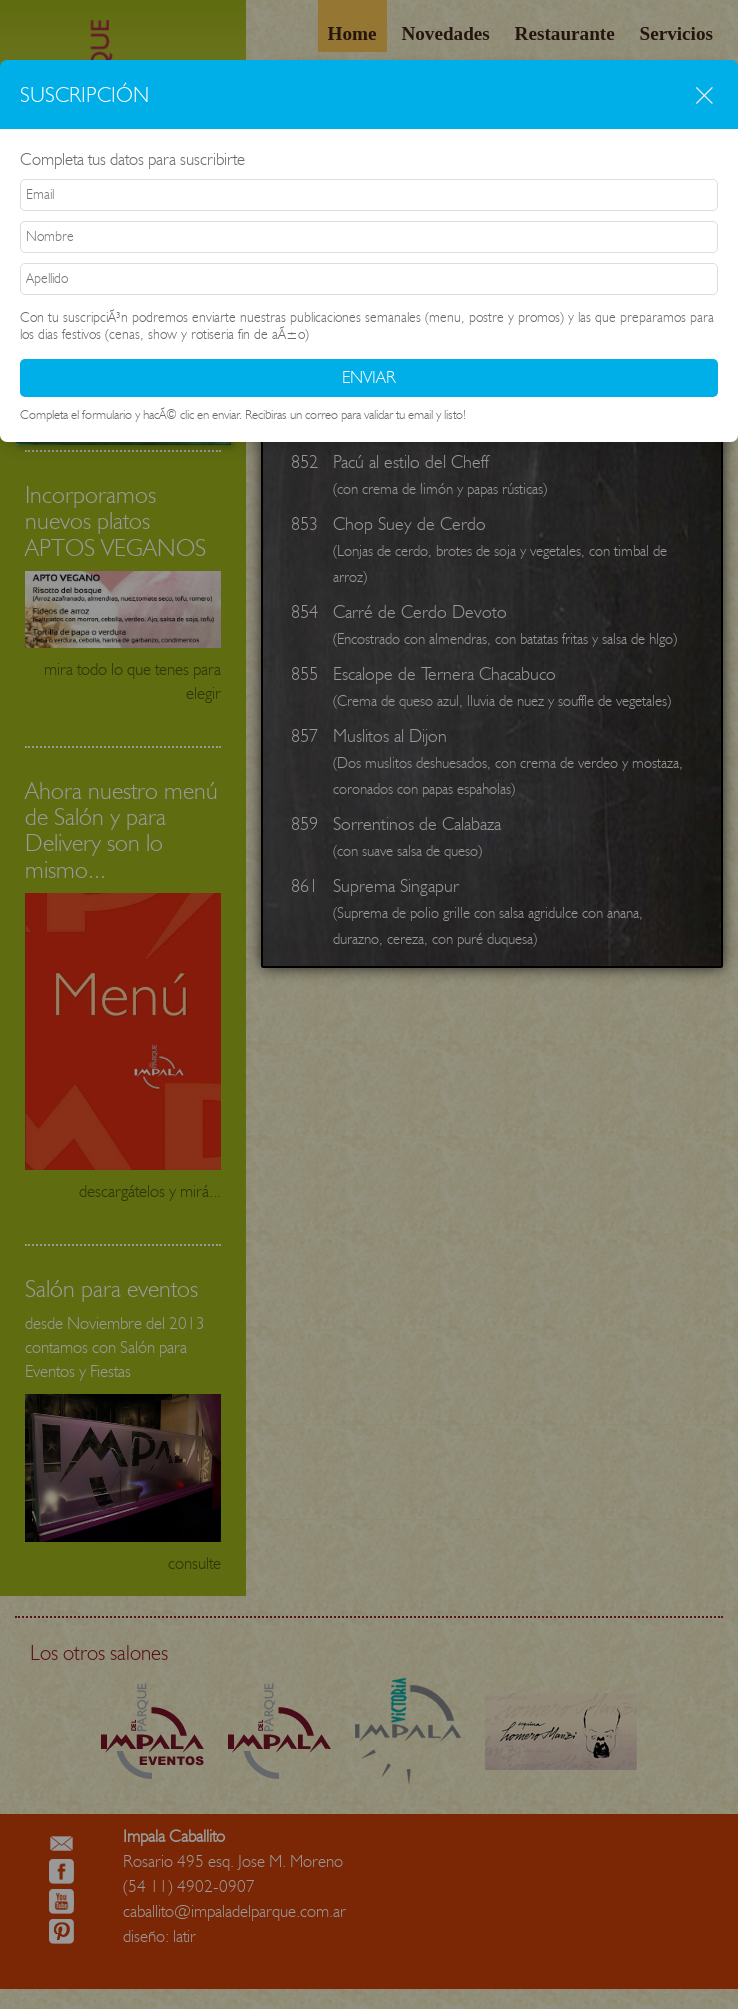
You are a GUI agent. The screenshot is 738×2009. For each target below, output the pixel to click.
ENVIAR (369, 377)
